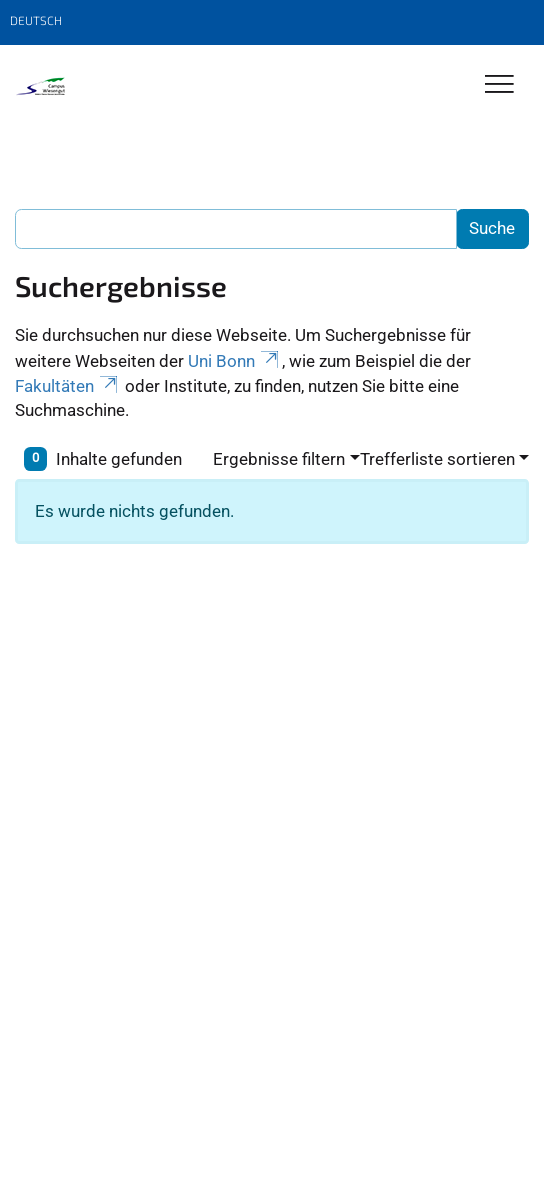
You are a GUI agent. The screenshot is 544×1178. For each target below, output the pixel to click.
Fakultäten (68, 386)
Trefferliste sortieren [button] (437, 459)
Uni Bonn (235, 361)
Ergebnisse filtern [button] (279, 459)
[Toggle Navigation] (499, 85)
